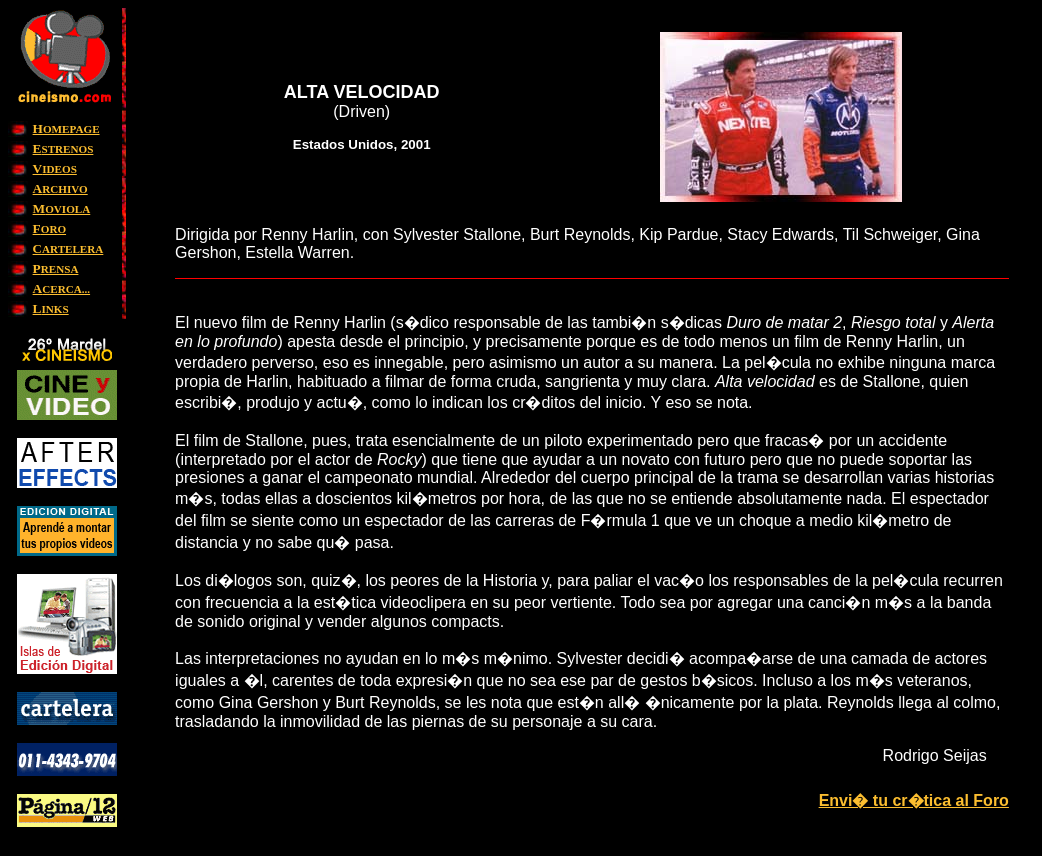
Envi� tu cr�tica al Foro (914, 800)
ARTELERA (68, 249)
